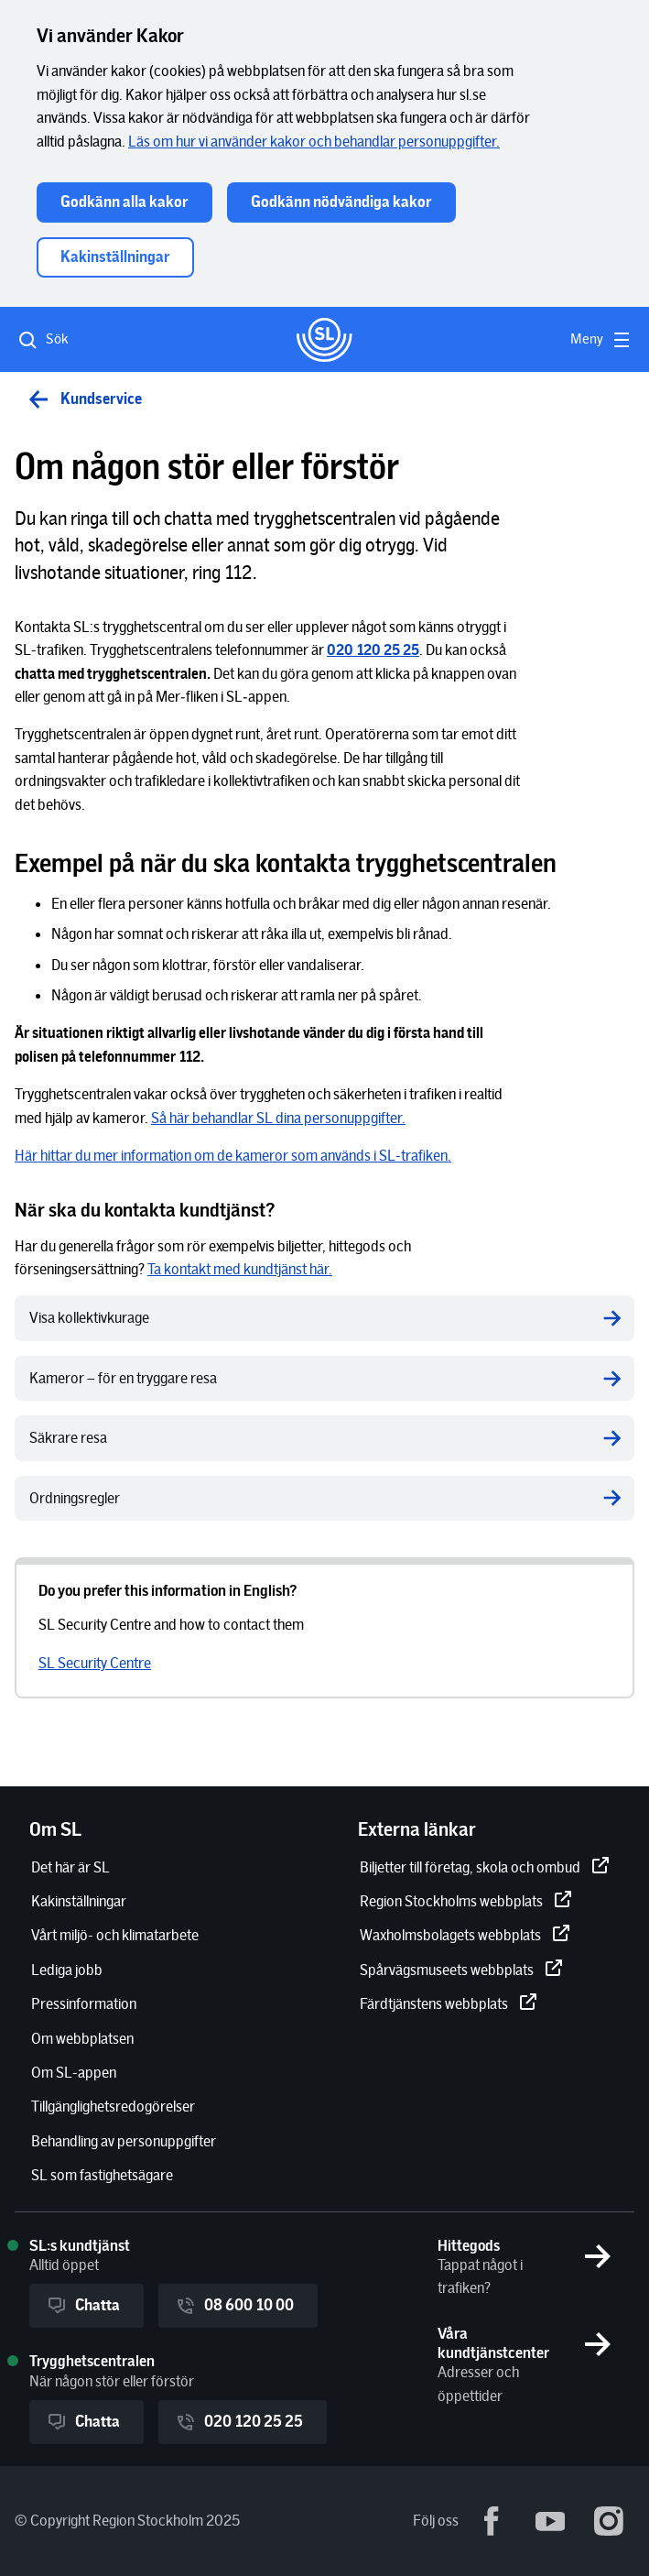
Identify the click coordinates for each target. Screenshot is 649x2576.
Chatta (83, 2306)
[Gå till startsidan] (324, 340)
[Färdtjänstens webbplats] (448, 2004)
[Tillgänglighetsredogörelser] (113, 2106)
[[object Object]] (373, 650)
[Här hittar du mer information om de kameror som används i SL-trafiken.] (233, 1155)
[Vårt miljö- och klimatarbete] (114, 1935)
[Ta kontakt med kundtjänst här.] (239, 1269)
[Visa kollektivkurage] (324, 1317)
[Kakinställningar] (78, 1901)
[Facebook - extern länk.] (491, 2521)
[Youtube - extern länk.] (550, 2521)
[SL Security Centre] (94, 1663)
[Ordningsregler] (324, 1498)
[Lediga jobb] (66, 1970)
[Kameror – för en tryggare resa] (324, 1378)
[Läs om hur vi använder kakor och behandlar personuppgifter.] (314, 141)
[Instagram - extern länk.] (608, 2521)
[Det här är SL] (70, 1867)
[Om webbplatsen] (82, 2038)
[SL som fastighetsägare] (102, 2175)
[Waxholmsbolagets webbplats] (465, 1935)
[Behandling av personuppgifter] (123, 2141)
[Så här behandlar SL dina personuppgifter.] (278, 1118)
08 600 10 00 (234, 2306)
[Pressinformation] (83, 2004)
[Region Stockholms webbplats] (466, 1901)
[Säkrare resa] (324, 1437)
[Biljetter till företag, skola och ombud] (484, 1867)
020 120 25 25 (239, 2422)
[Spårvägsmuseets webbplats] (461, 1970)
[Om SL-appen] (73, 2072)
